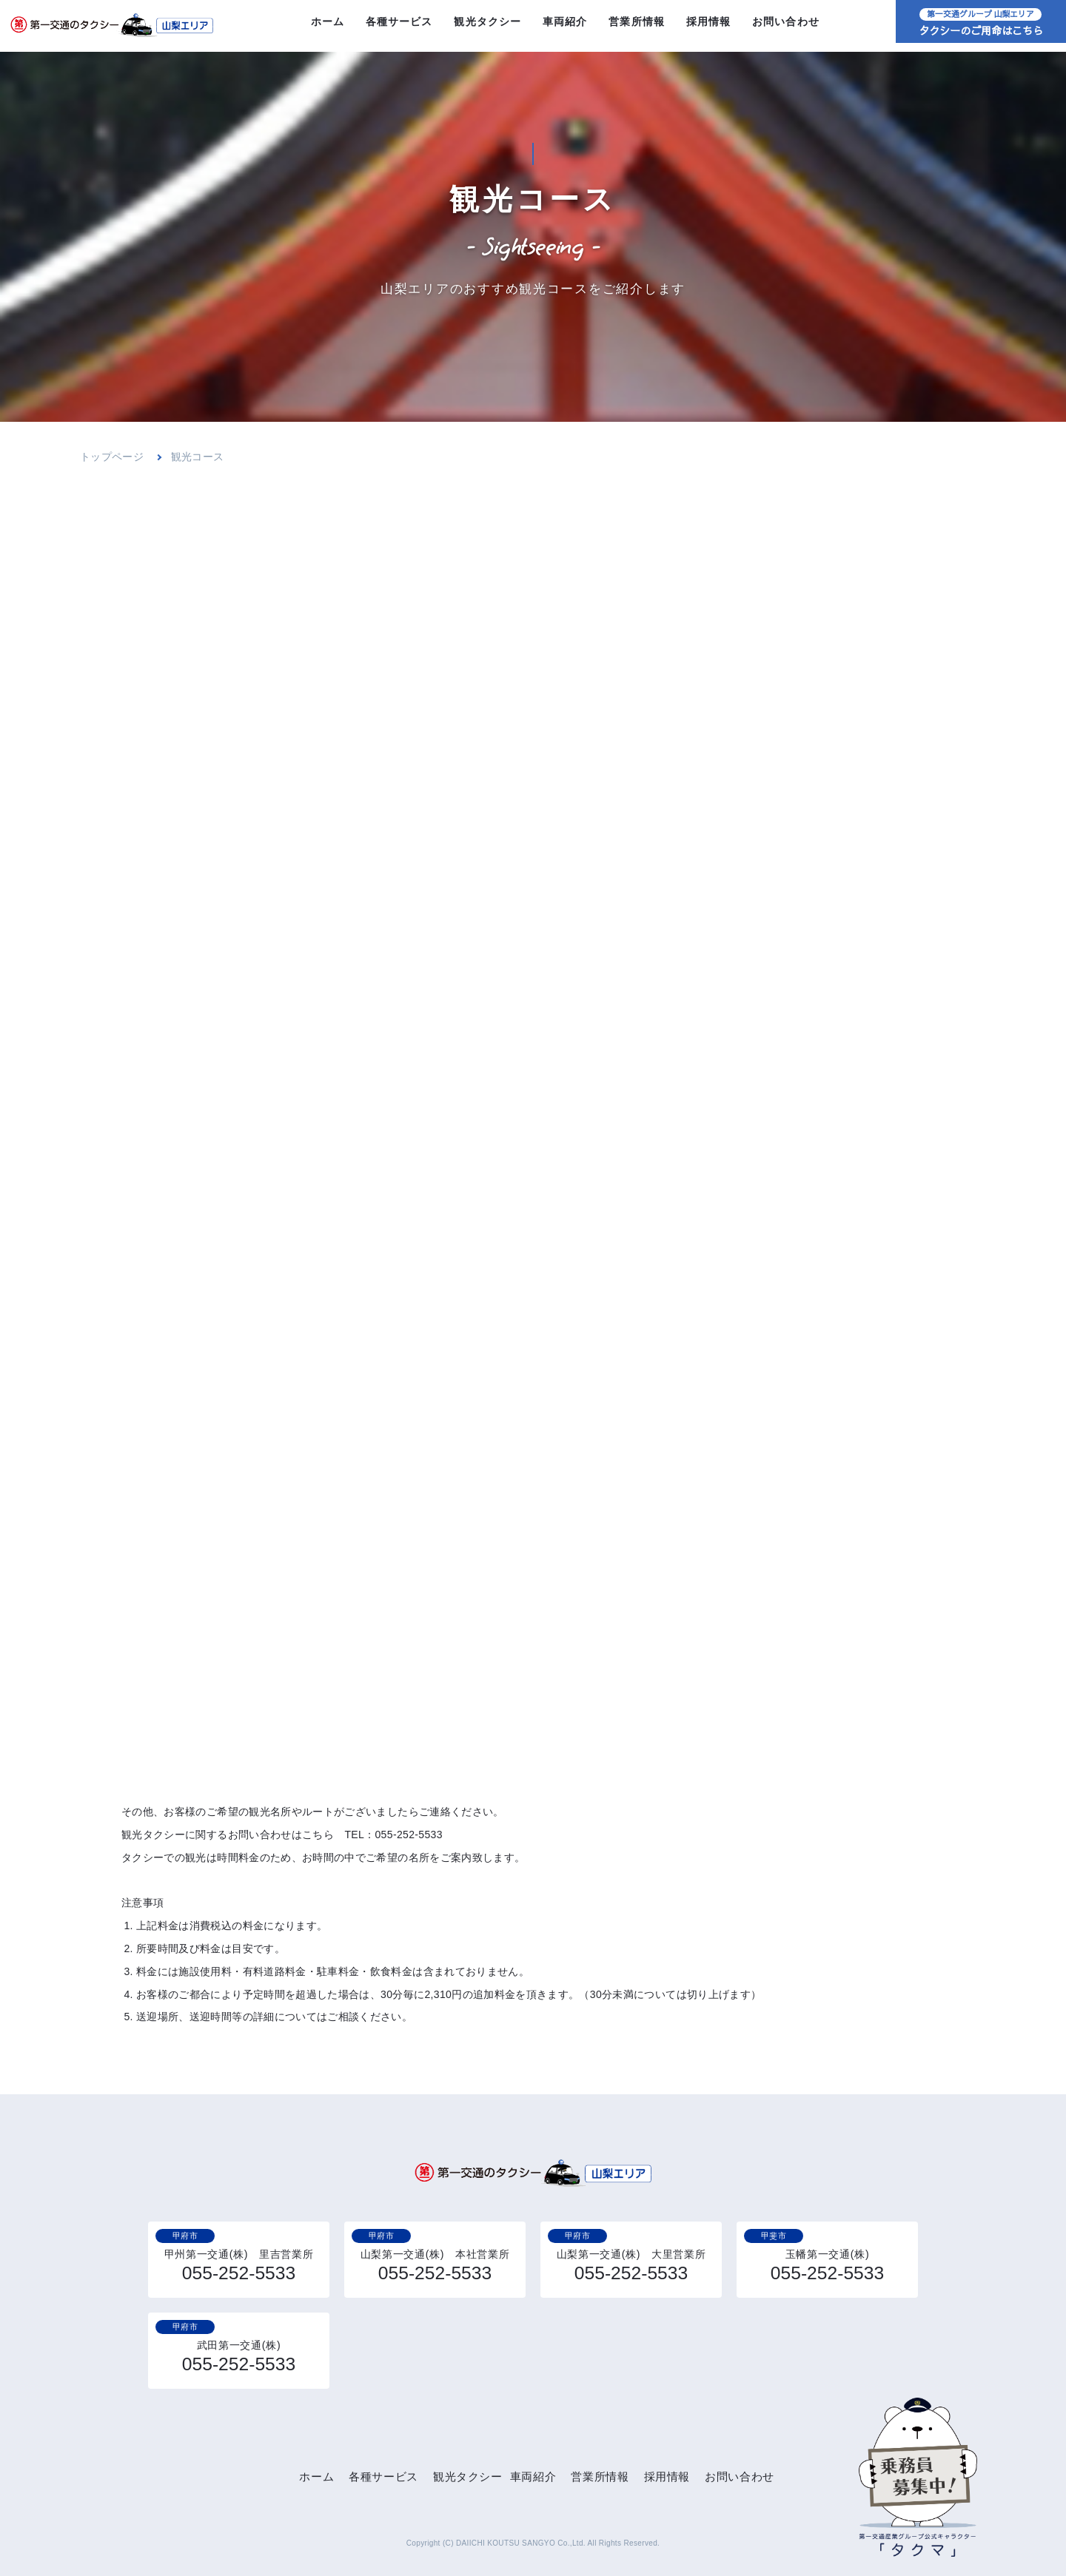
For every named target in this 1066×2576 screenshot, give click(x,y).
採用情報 (708, 26)
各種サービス (399, 26)
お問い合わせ (785, 26)
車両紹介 (565, 26)
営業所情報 (637, 26)
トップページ (112, 457)
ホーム (327, 26)
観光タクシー (487, 26)
